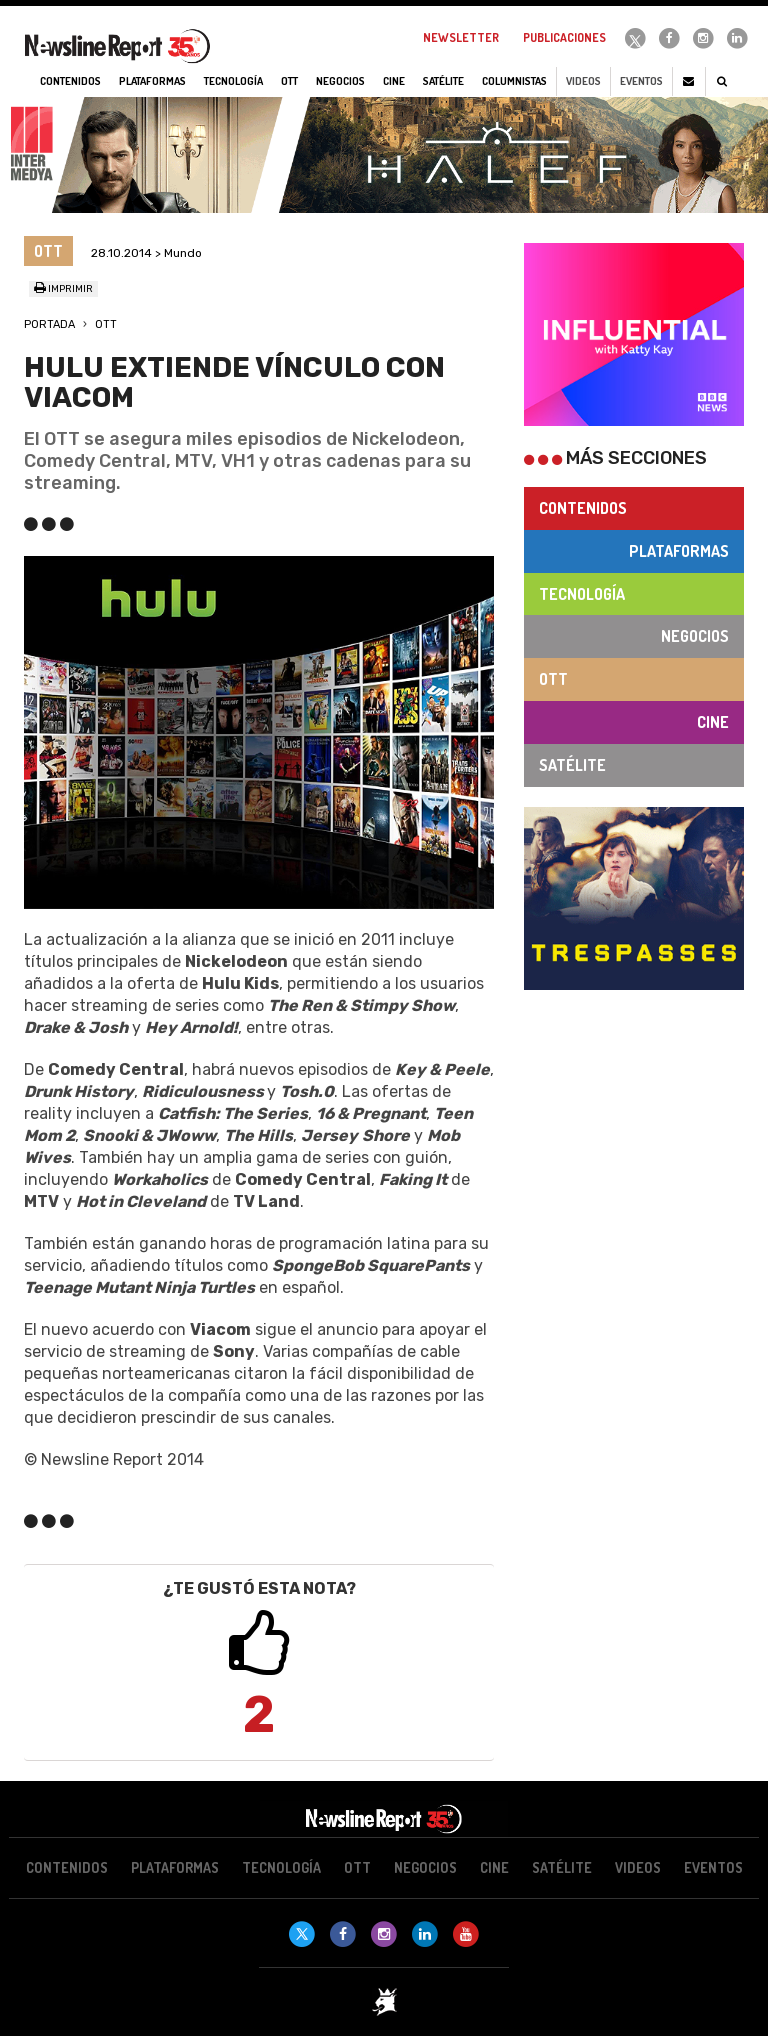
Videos (583, 81)
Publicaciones (564, 37)
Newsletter (461, 37)
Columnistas (514, 81)
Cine (713, 722)
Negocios (695, 636)
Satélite (572, 765)
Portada (49, 324)
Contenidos (583, 508)
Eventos (641, 81)
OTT (106, 324)
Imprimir (63, 289)
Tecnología (582, 594)
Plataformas (679, 551)
